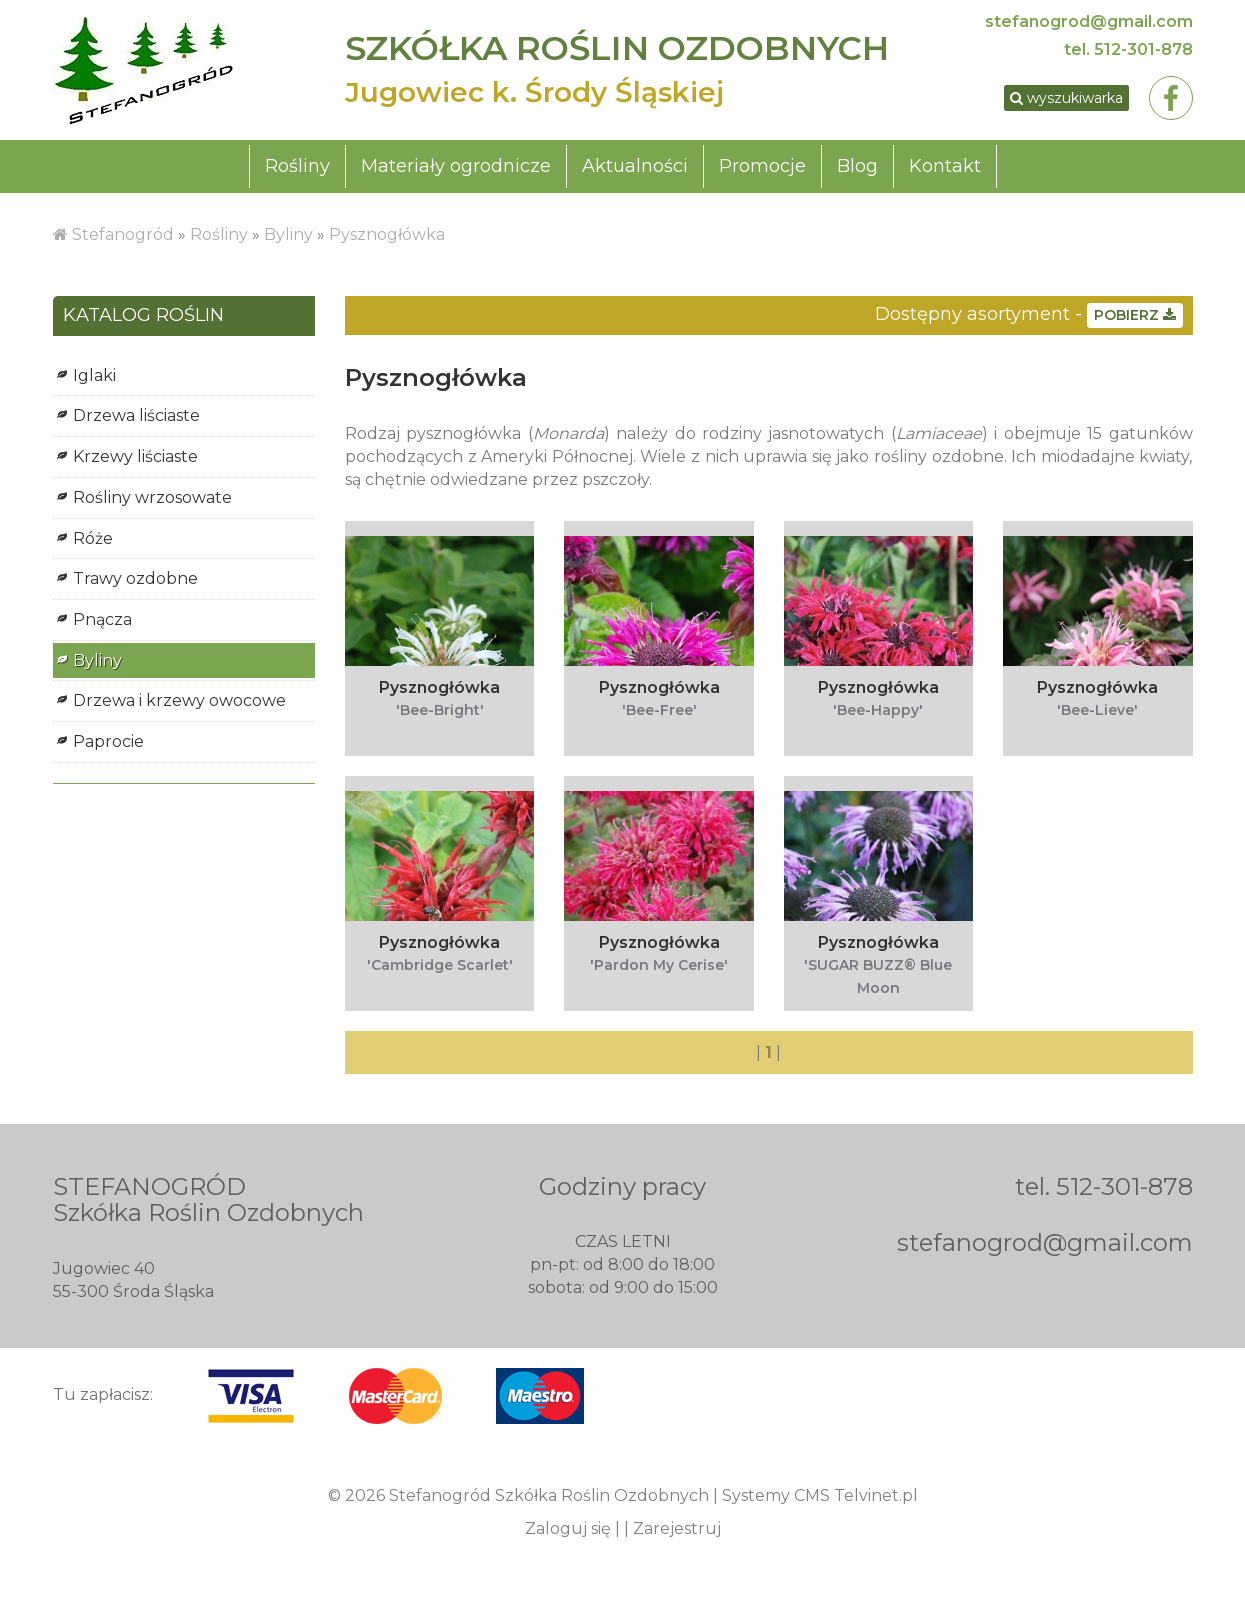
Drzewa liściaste (136, 415)
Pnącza (102, 619)
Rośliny (297, 166)
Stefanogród (123, 234)
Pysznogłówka (387, 234)
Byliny (288, 234)
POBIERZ (1135, 315)
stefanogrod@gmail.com (1089, 21)
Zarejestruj (677, 1528)
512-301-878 (1143, 49)
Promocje (762, 166)
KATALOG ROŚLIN (143, 316)
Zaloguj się (568, 1528)
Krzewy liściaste (135, 456)
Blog (857, 166)
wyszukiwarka (1066, 98)
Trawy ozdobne (135, 578)
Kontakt (945, 166)
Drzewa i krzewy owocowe (179, 700)
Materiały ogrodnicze (456, 166)
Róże (93, 538)
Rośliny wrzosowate (152, 497)
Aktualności (635, 166)
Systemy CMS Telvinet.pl (820, 1495)
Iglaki (94, 375)
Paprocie (108, 741)
